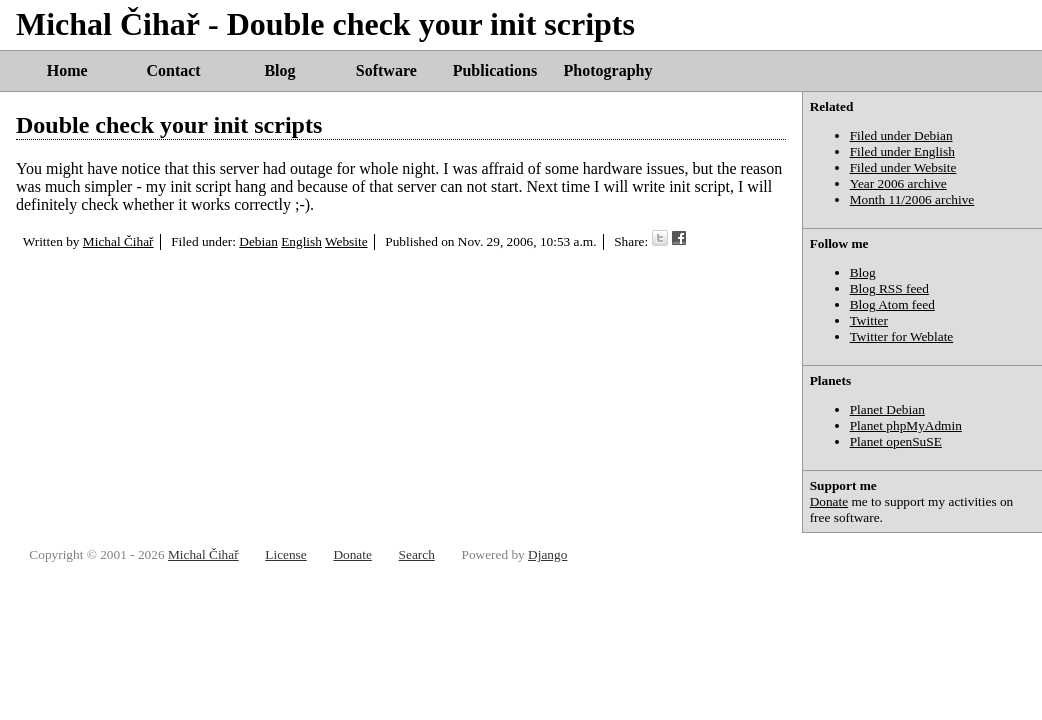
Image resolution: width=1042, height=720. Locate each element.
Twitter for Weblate (902, 336)
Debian (258, 241)
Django (547, 554)
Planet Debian (887, 409)
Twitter (869, 320)
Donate (829, 501)
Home (67, 70)
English (301, 241)
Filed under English (902, 151)
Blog (279, 70)
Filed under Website (903, 167)
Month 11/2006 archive (912, 199)
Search (417, 554)
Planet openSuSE (896, 441)
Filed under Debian (901, 135)
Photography (608, 70)
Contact (173, 70)
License (285, 554)
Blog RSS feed (889, 288)
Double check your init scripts (169, 125)
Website (346, 241)
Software (386, 70)
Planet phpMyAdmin (906, 425)
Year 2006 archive (898, 183)
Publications (495, 70)
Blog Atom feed (892, 304)
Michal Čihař (118, 241)
